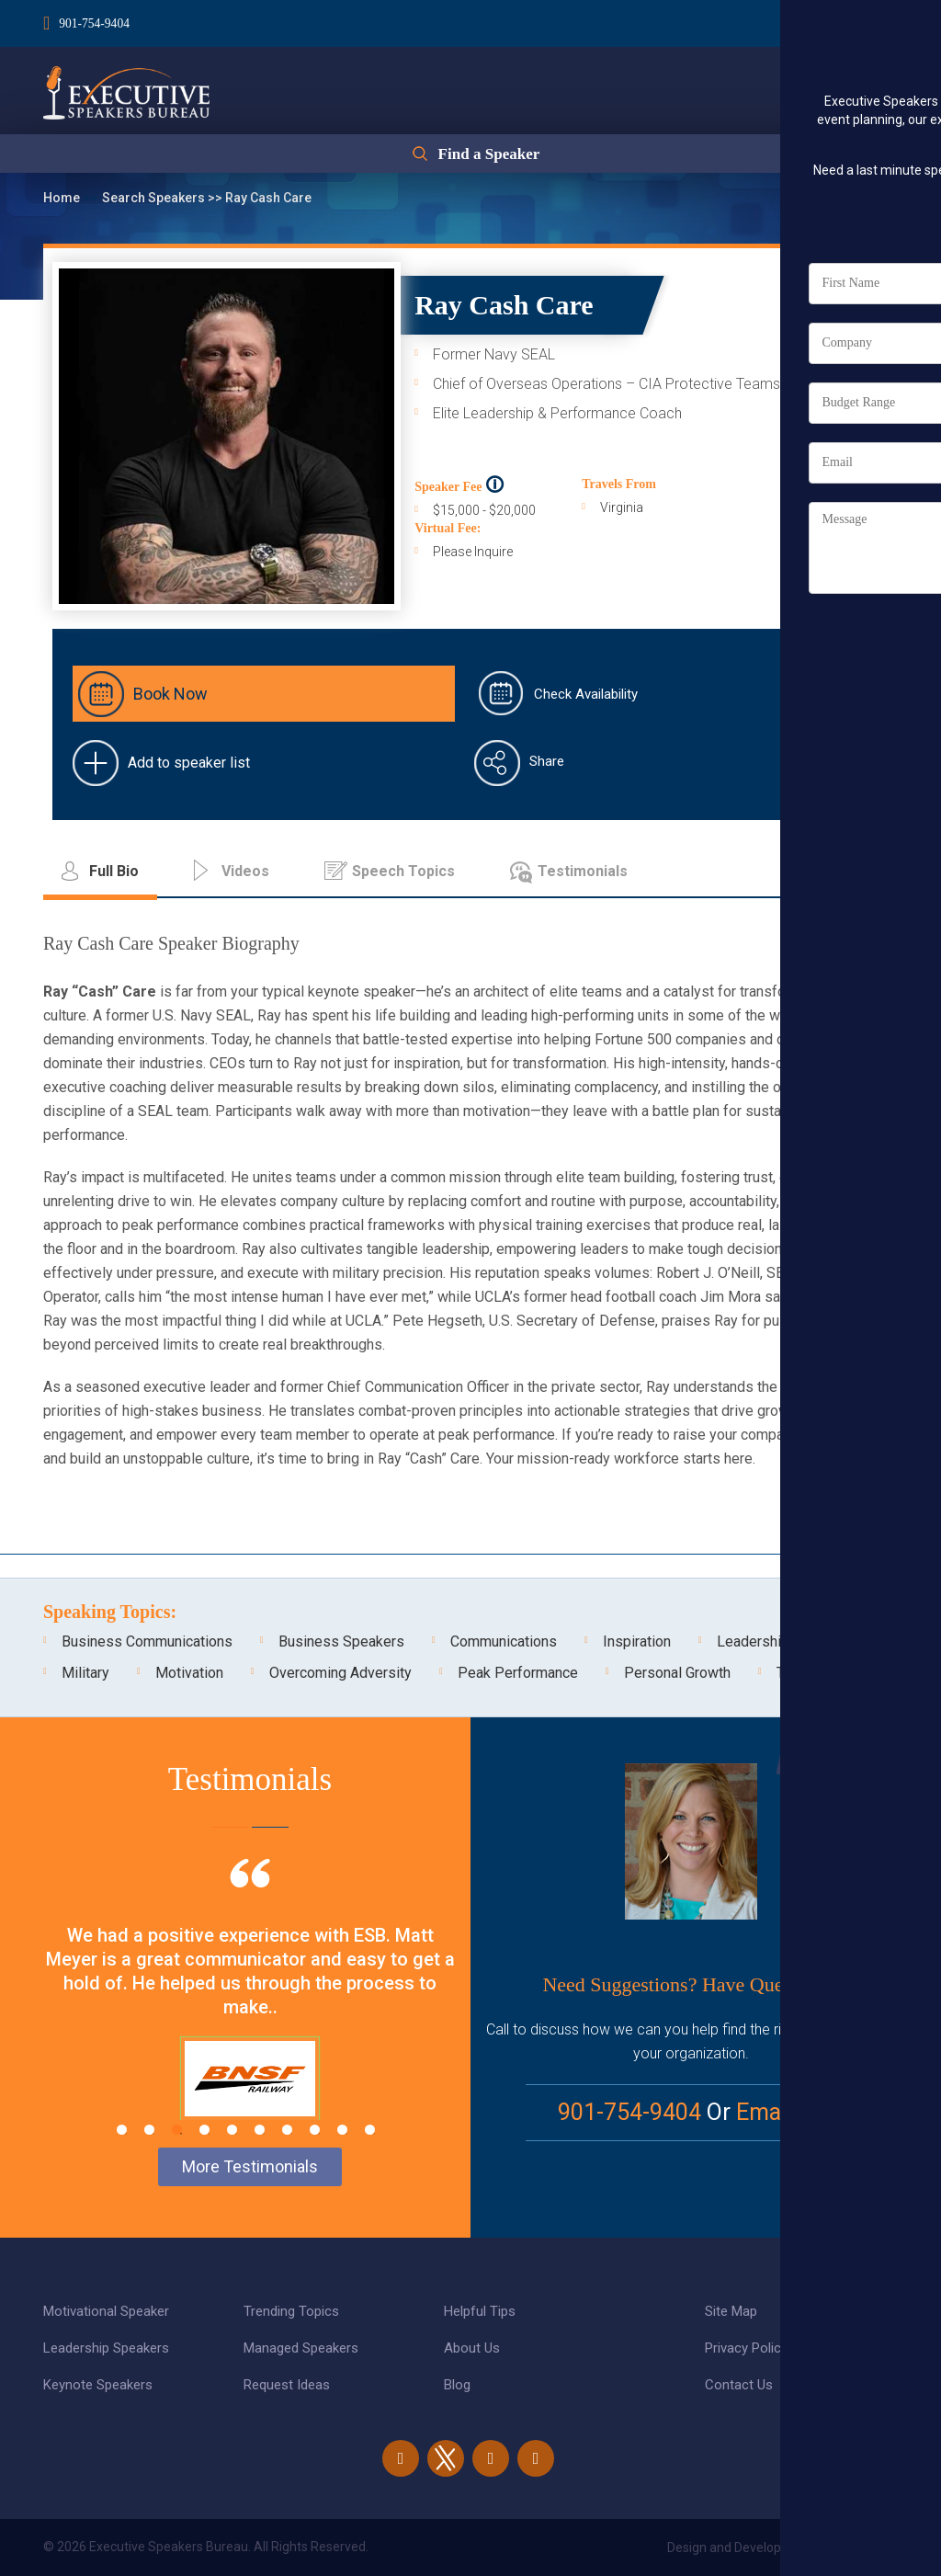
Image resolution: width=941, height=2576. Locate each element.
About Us (472, 2348)
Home (63, 197)
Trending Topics (291, 2311)
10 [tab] (370, 2130)
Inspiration (637, 1641)
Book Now (170, 693)
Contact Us (739, 2385)
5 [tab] (232, 2130)
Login (791, 19)
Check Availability (586, 694)
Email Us (780, 2112)
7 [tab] (287, 2130)
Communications (503, 1641)
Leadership (753, 1641)
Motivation (189, 1672)
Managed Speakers (301, 2348)
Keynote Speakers (98, 2385)
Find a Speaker (488, 158)
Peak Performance (518, 1672)
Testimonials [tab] (583, 871)
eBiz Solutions (856, 2547)
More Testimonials (250, 2166)
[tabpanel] (250, 2012)
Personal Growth (677, 1672)
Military (85, 1672)
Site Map (731, 2311)
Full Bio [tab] (114, 871)
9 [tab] (342, 2130)
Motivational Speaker (106, 2311)
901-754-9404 (95, 21)
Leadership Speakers (106, 2348)
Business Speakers (341, 1641)
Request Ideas (287, 2385)
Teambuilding (819, 1672)
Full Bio (838, 454)
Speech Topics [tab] (403, 871)
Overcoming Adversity (340, 1672)
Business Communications (147, 1641)
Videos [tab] (245, 871)
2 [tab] (149, 2130)
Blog (457, 2385)
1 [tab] (122, 2130)
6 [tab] (260, 2130)
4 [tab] (204, 2130)
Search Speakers (155, 197)
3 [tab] (177, 2130)
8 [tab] (315, 2130)
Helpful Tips (480, 2311)
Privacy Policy (746, 2348)
